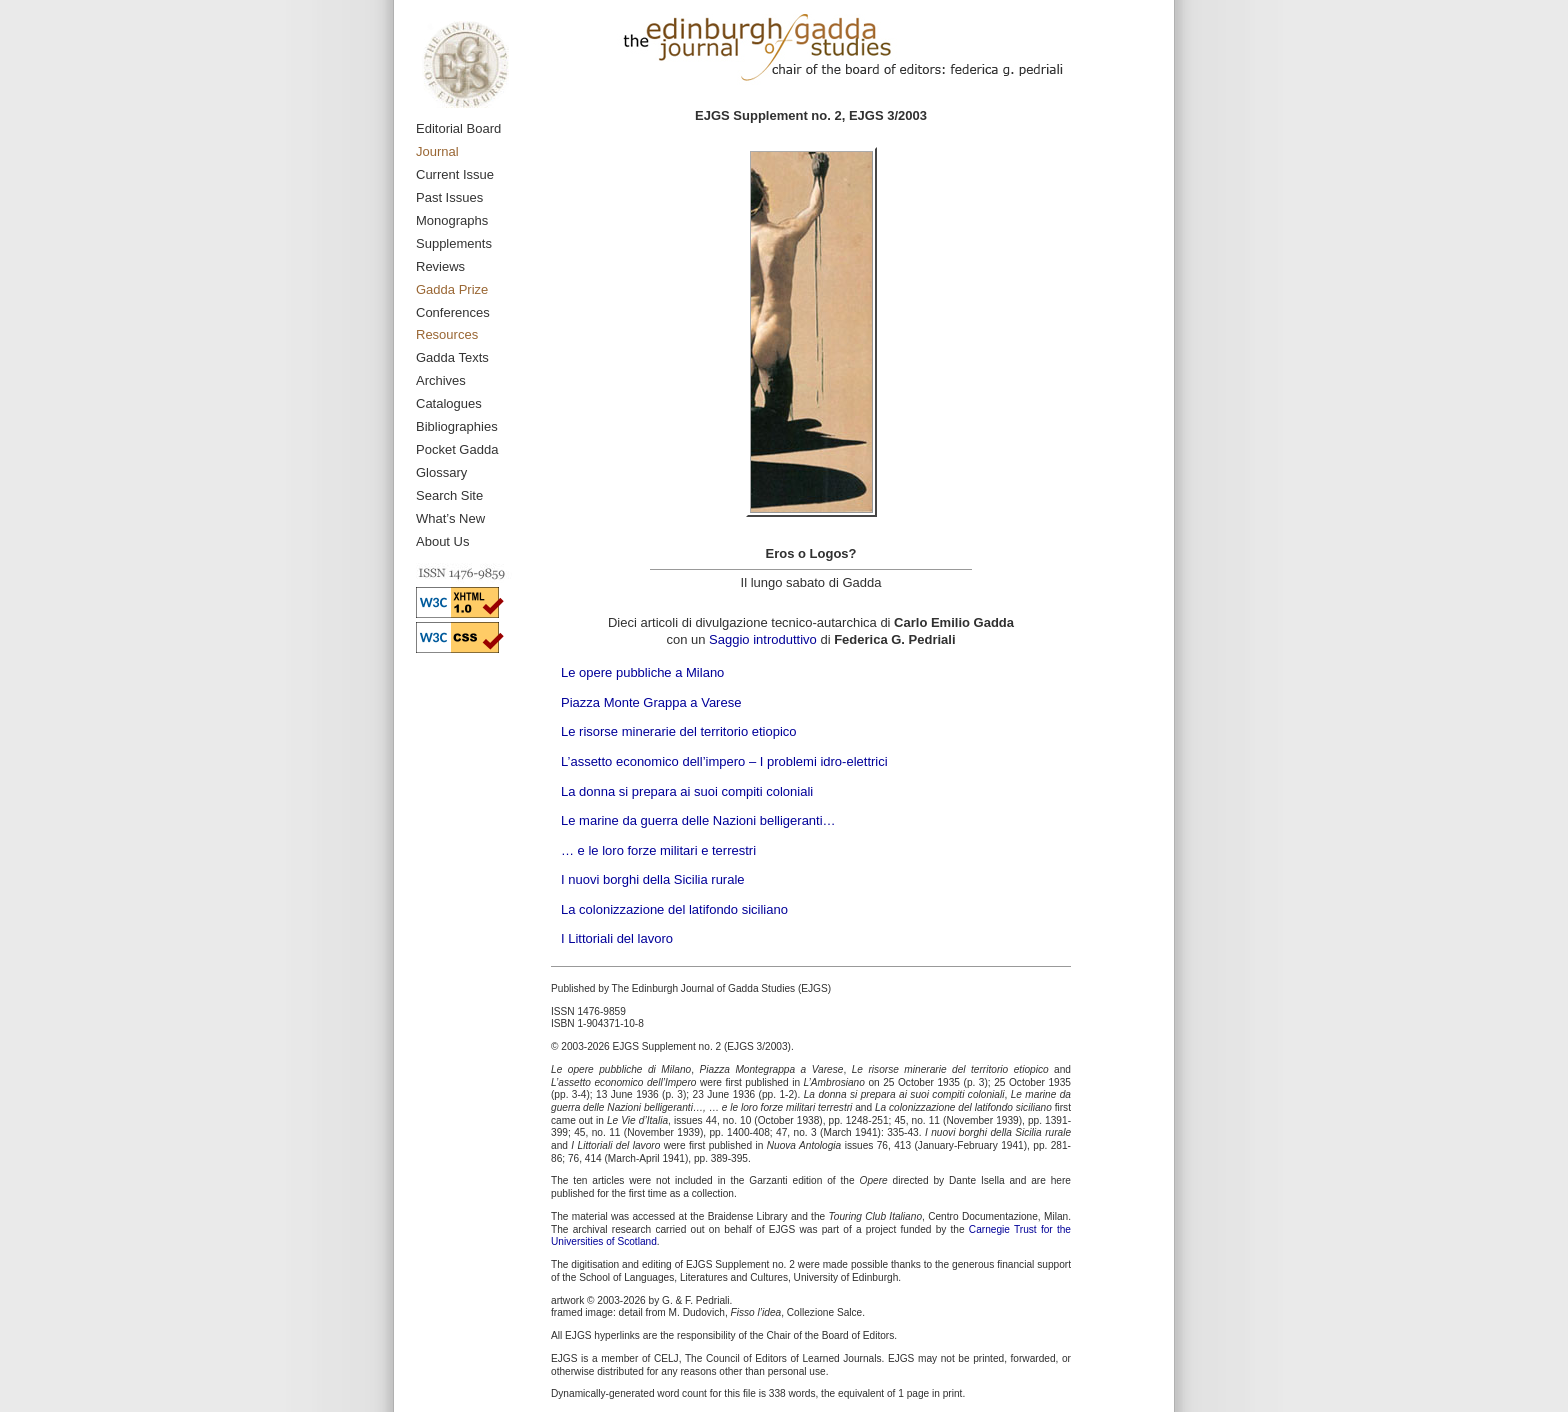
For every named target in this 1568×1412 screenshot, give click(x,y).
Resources (447, 334)
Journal (437, 151)
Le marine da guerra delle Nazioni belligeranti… (698, 820)
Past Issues (449, 197)
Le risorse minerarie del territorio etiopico (679, 731)
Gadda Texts (452, 357)
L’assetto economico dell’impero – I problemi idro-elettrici (724, 761)
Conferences (453, 312)
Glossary (441, 472)
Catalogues (449, 403)
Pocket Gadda (457, 449)
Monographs (452, 220)
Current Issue (455, 174)
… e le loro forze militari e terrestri (658, 850)
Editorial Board (458, 128)
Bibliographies (457, 426)
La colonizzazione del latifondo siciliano (674, 909)
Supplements (454, 243)
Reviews (440, 266)
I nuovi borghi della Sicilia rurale (653, 879)
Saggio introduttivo (763, 639)
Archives (441, 380)
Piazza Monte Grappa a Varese (651, 702)
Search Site (449, 495)
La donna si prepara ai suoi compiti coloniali (687, 791)
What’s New (450, 518)
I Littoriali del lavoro (617, 938)
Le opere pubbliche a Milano (642, 672)
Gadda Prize (452, 289)
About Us (442, 541)
